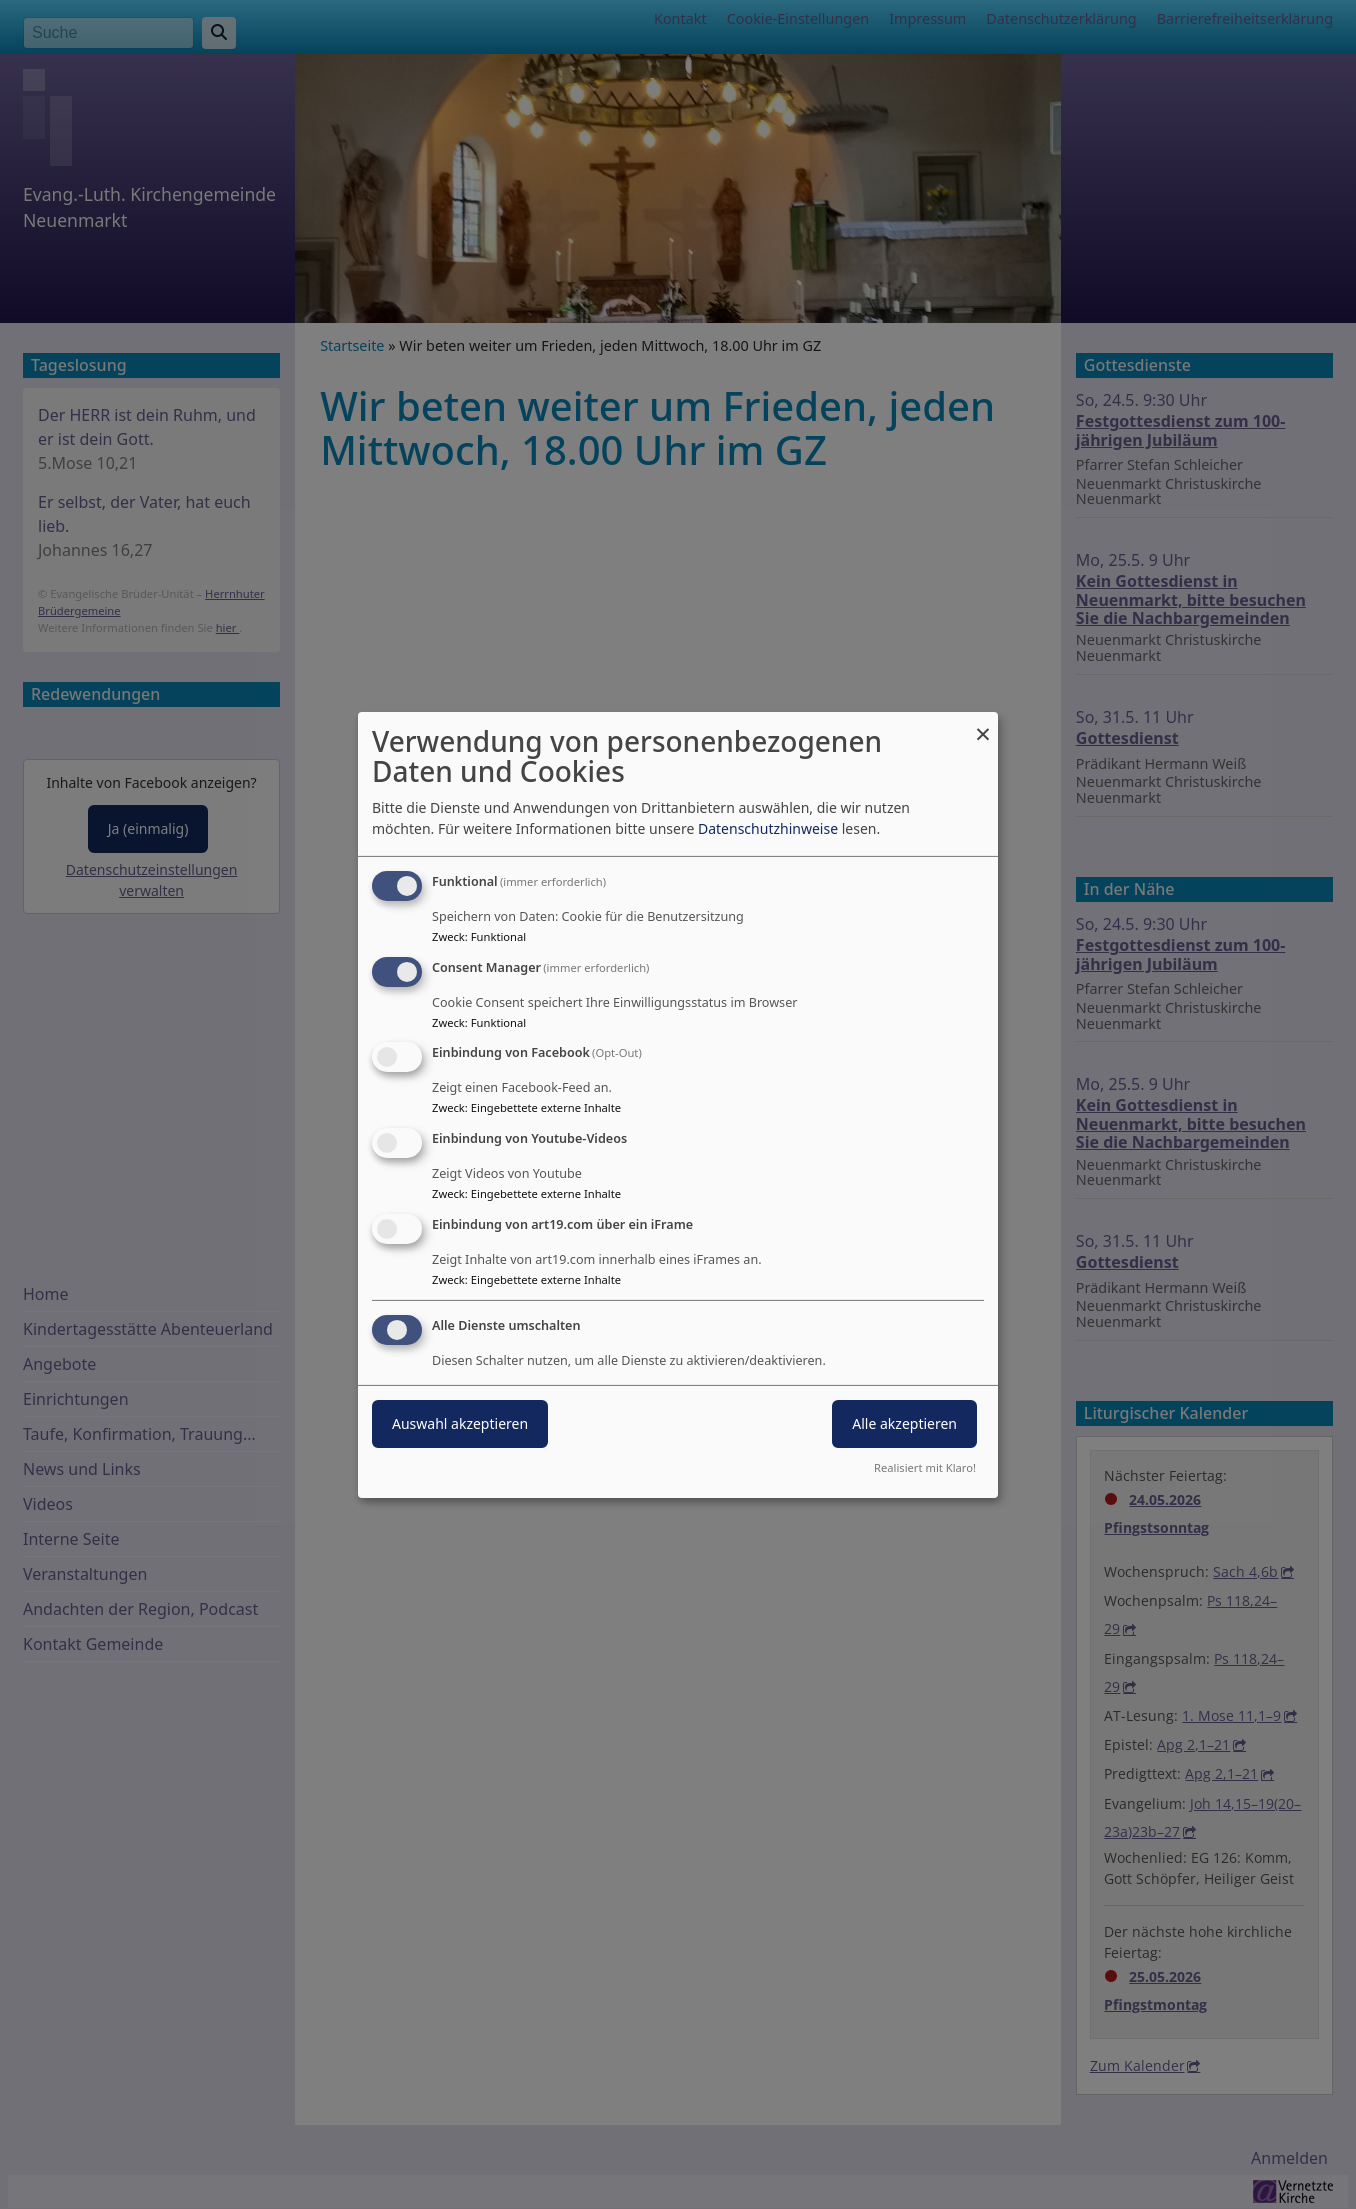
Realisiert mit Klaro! (925, 1467)
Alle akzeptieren (904, 1423)
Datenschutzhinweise (768, 828)
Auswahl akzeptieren (460, 1423)
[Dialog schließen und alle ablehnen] (983, 723)
